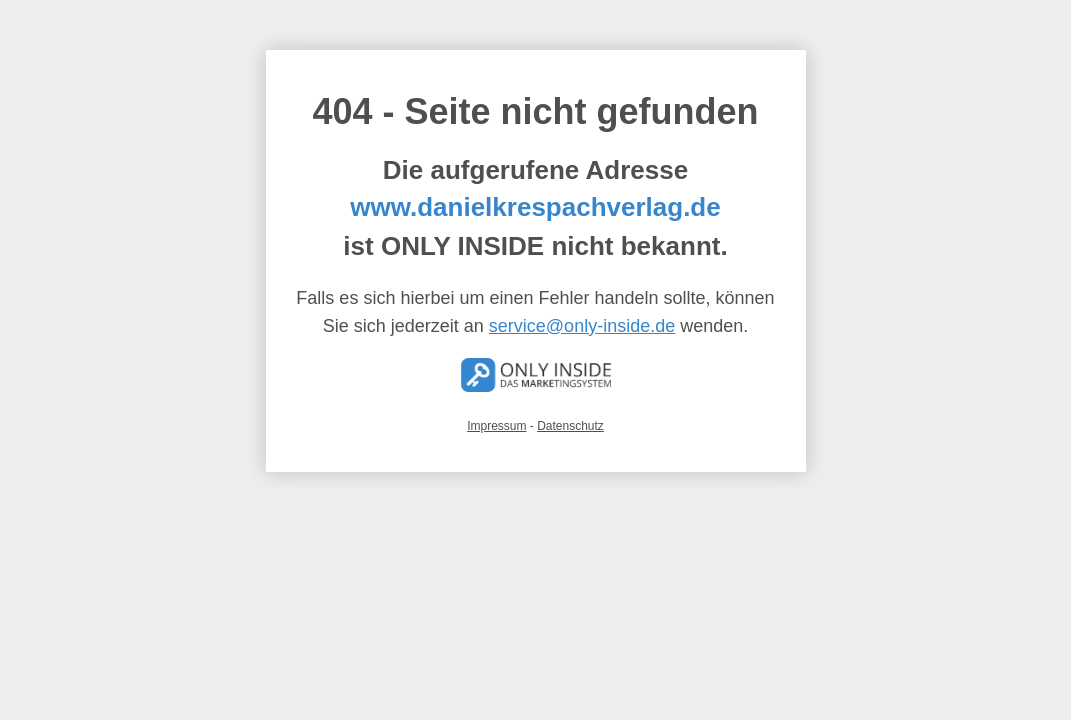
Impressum (496, 426)
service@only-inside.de (582, 326)
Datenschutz (570, 426)
